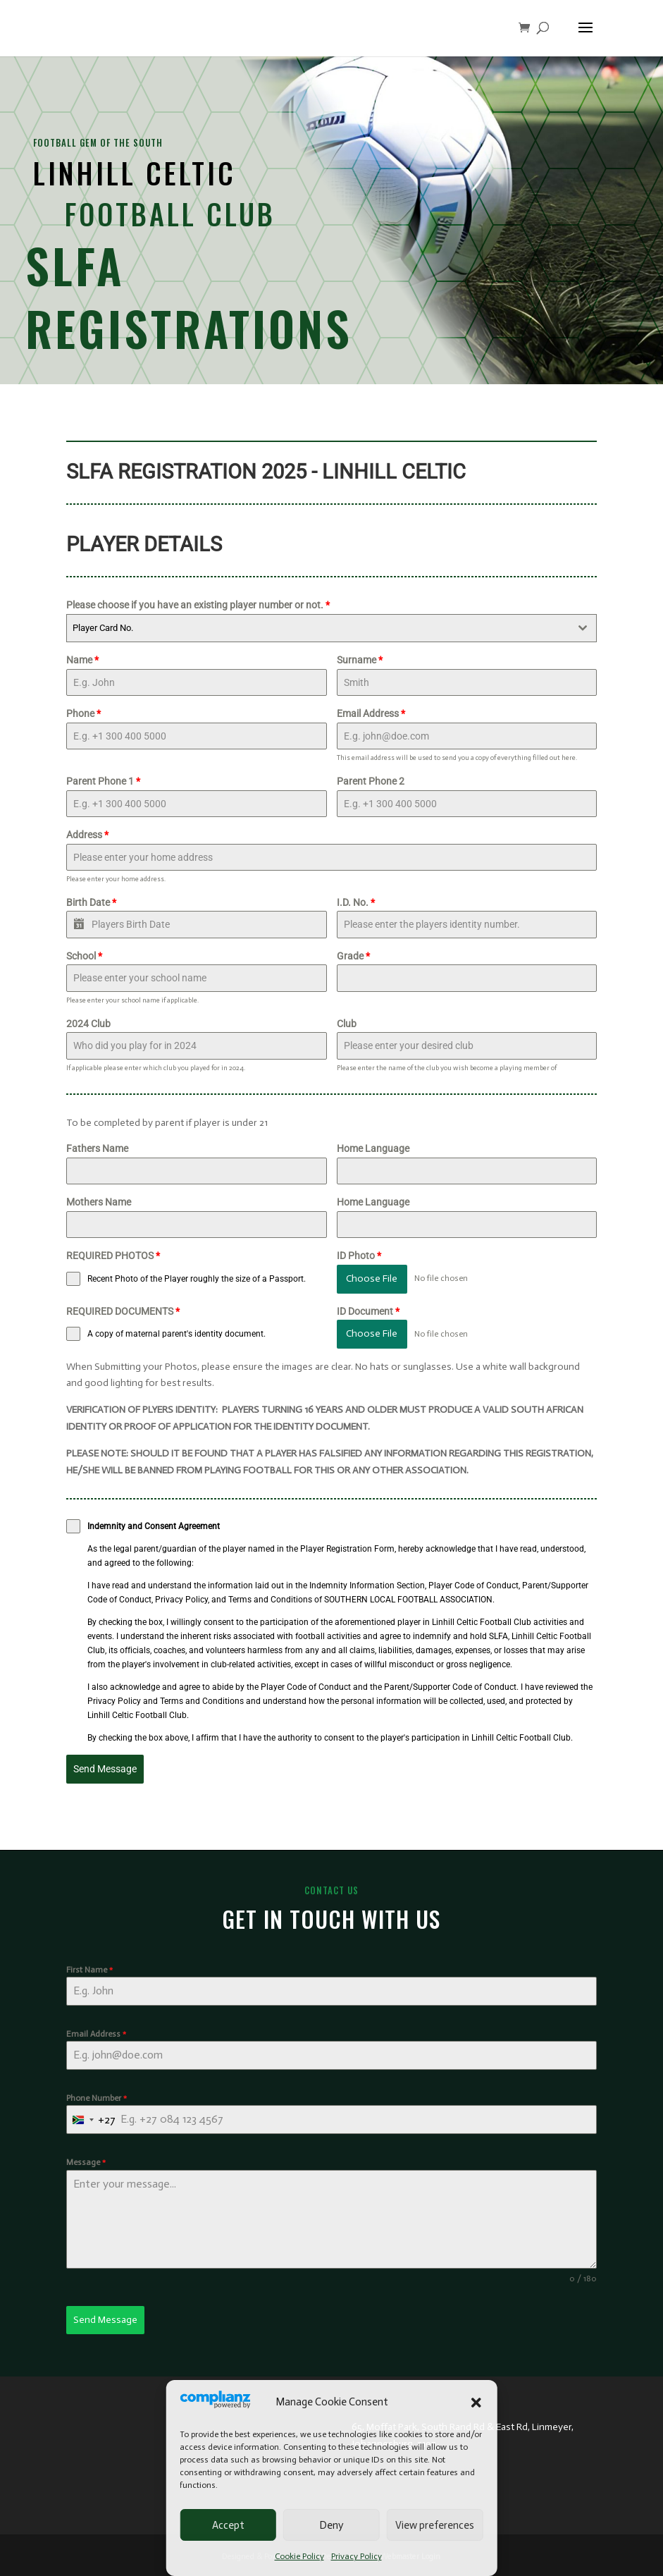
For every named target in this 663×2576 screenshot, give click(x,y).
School (84, 956)
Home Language (373, 1148)
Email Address (371, 713)
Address (87, 834)
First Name (89, 1970)
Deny (331, 2525)
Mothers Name (98, 1202)
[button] (476, 2403)
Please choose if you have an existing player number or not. (198, 605)
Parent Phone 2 (370, 781)
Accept (228, 2525)
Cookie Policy (299, 2556)
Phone (83, 713)
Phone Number (96, 2098)
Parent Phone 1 (103, 781)
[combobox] (331, 628)
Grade (353, 956)
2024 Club (88, 1023)
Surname (360, 660)
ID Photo (359, 1255)
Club (347, 1023)
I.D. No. (356, 902)
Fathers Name (97, 1148)
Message (86, 2162)
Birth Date (91, 902)
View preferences (434, 2525)
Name (82, 660)
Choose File (371, 1278)
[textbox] (318, 628)
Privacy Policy (356, 2556)
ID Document (368, 1311)
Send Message (105, 1768)
